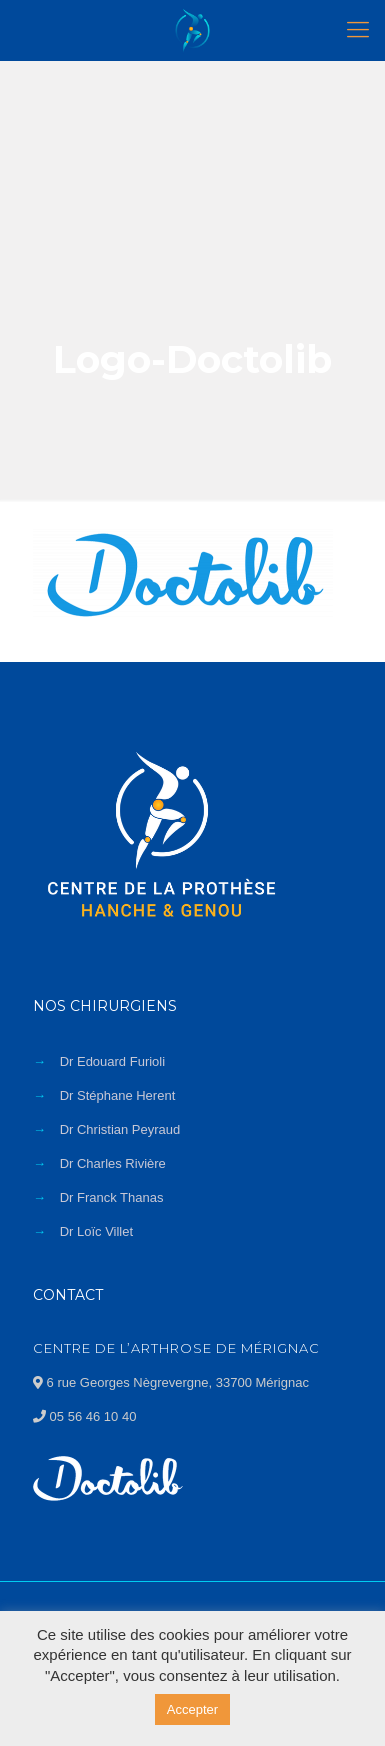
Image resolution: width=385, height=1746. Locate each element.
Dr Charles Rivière (113, 1163)
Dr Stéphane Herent (118, 1095)
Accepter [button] (192, 1709)
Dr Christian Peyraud (120, 1129)
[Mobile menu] (358, 30)
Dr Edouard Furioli (113, 1061)
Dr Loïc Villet (96, 1231)
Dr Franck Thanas (112, 1197)
